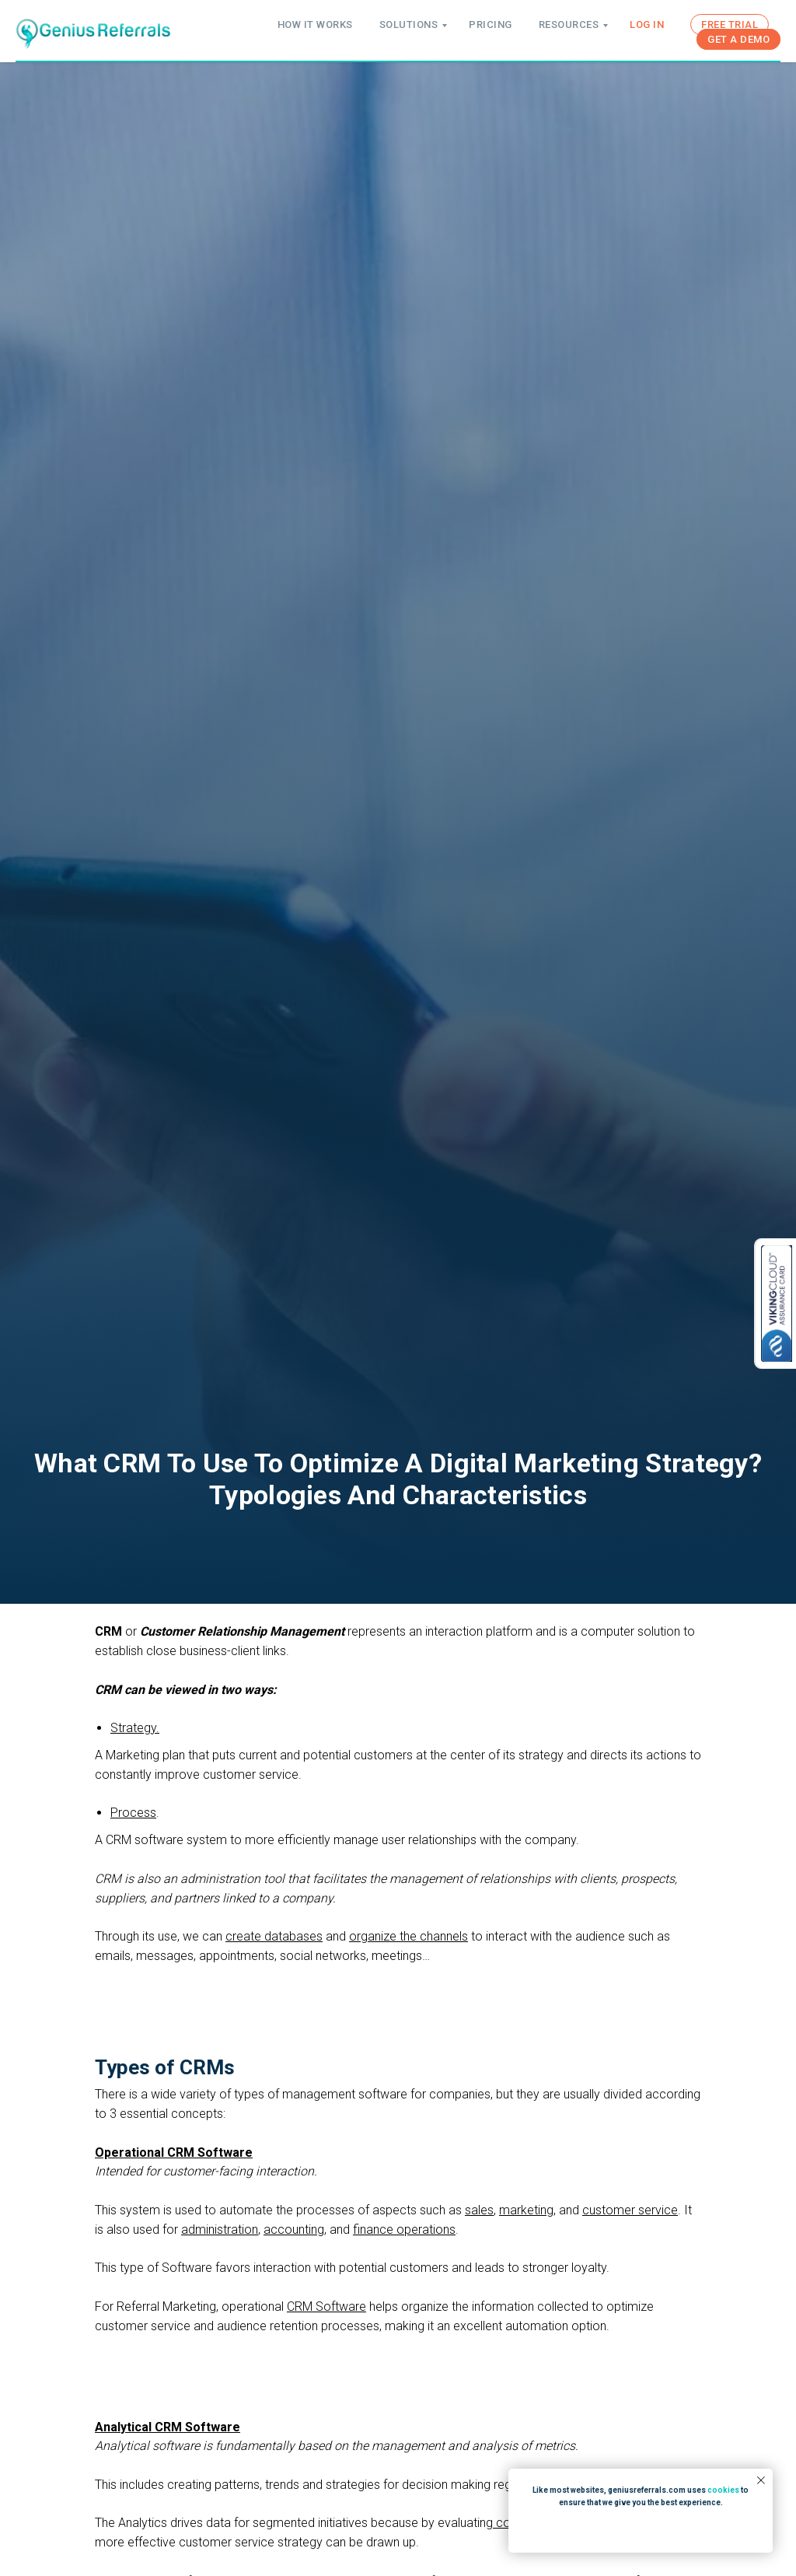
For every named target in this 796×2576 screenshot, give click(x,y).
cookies (723, 2490)
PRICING (490, 24)
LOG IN (647, 24)
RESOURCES (569, 24)
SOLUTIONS (408, 24)
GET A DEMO (738, 39)
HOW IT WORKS (315, 24)
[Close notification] (761, 2480)
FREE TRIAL (729, 24)
